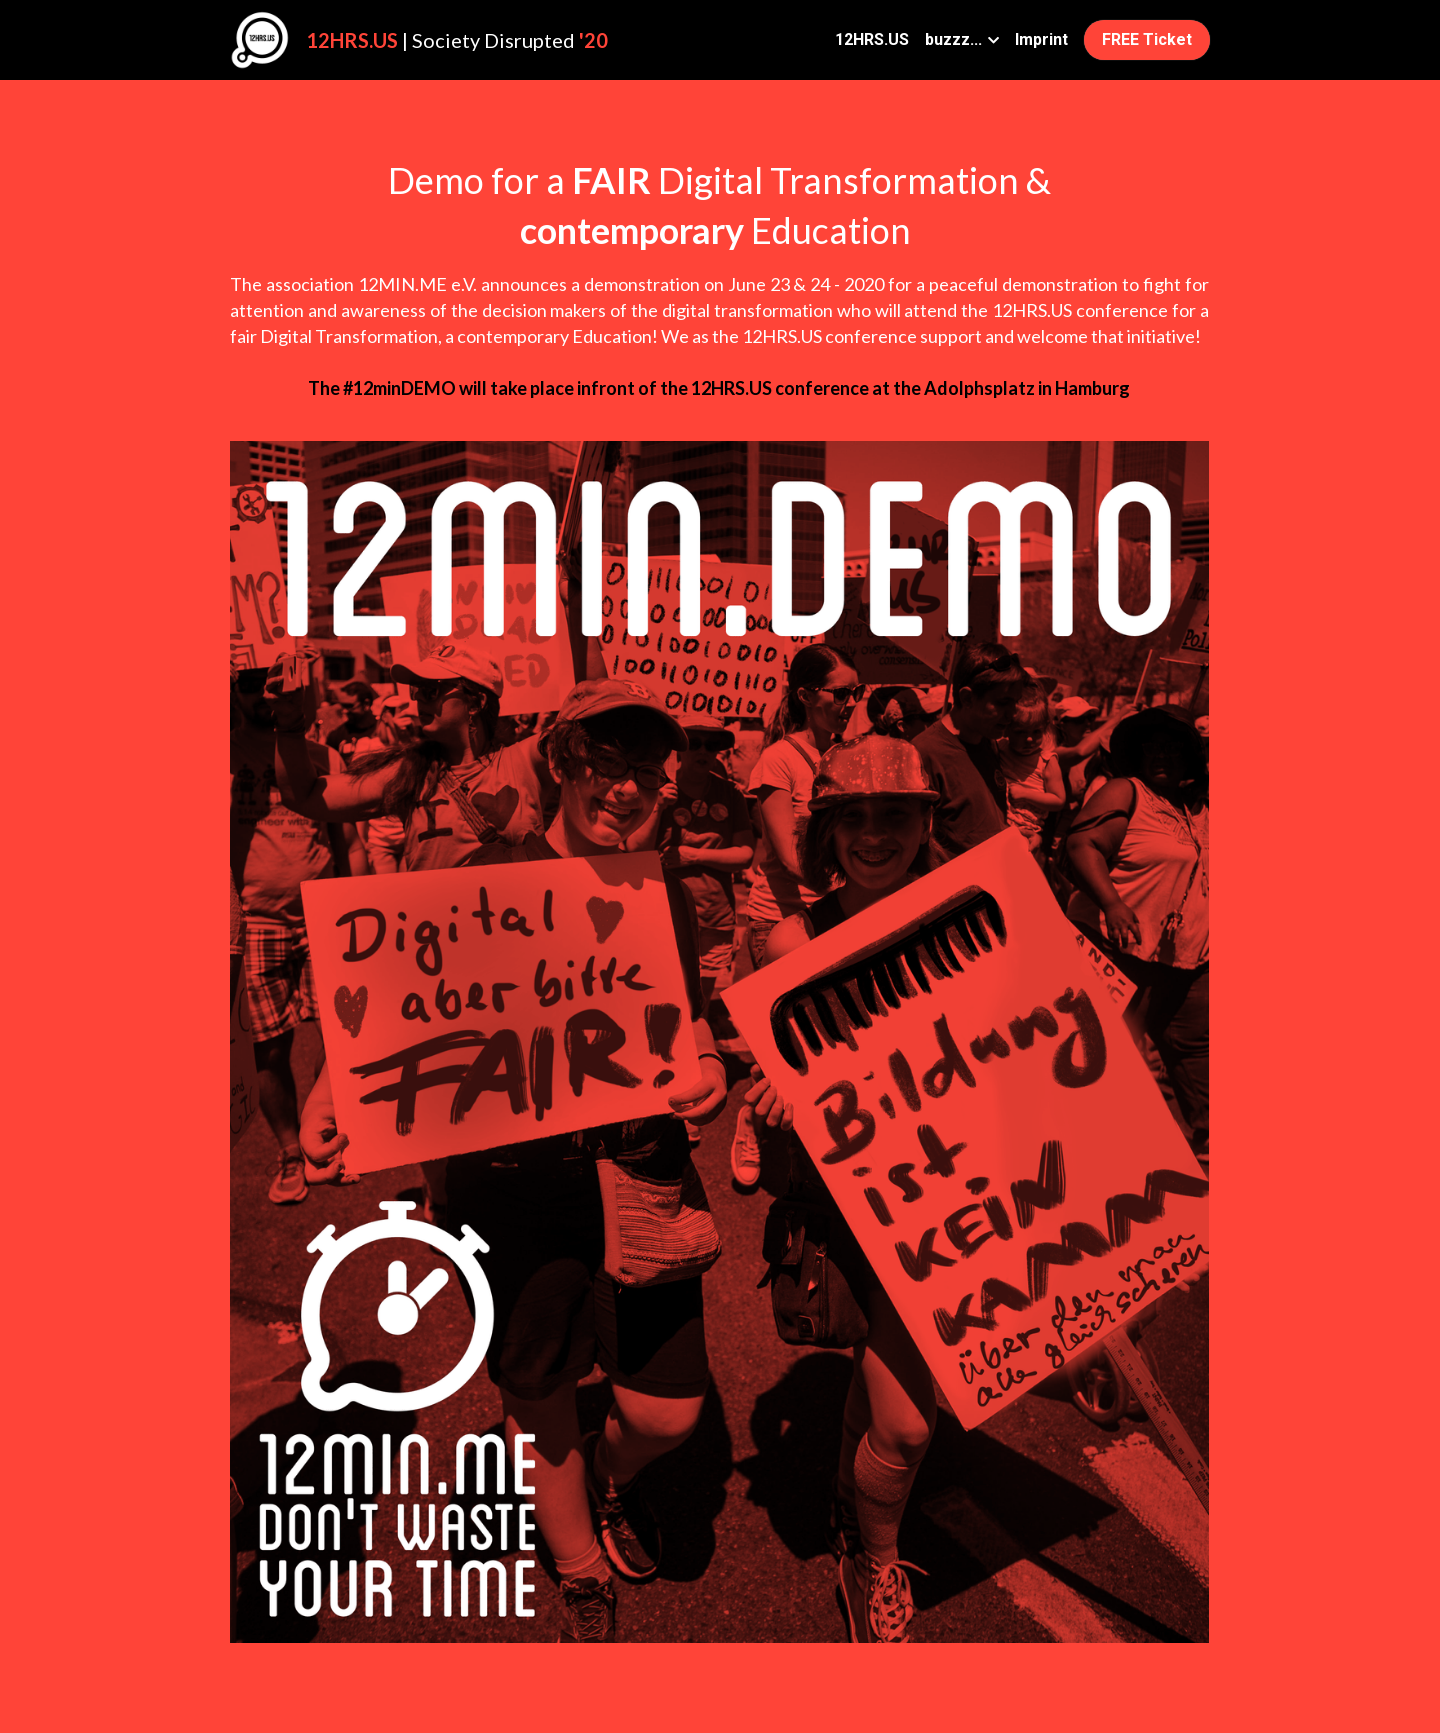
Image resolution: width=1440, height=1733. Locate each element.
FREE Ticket (1147, 39)
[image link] (260, 38)
